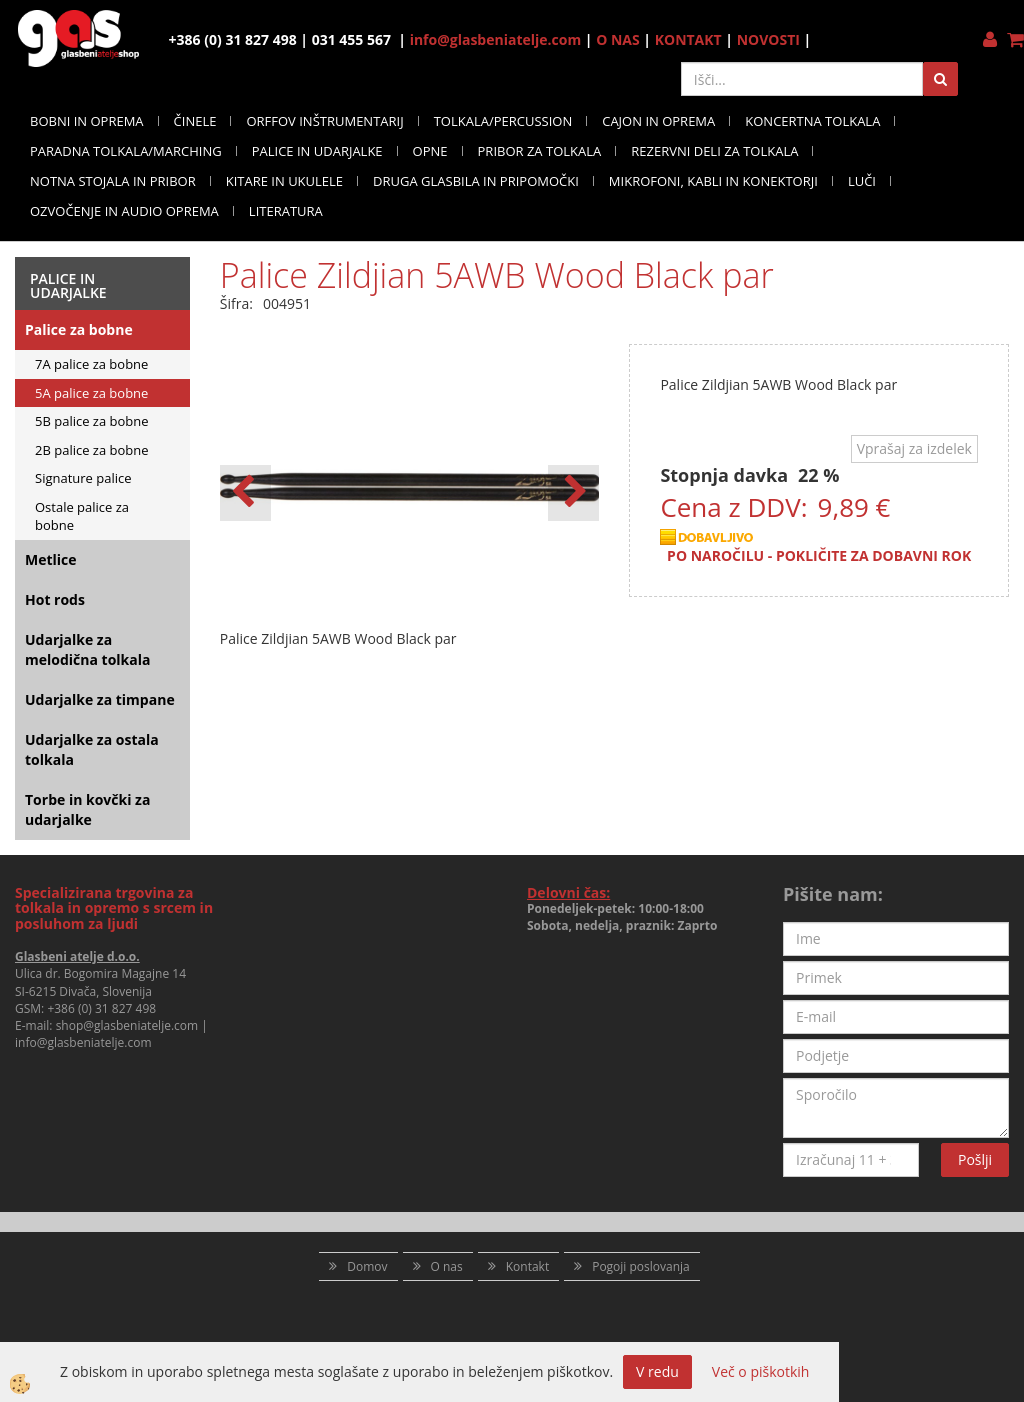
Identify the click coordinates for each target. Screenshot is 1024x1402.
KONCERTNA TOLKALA (812, 121)
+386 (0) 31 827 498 (101, 1008)
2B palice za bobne (92, 450)
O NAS (618, 39)
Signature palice (83, 478)
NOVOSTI (768, 39)
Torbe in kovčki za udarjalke (87, 809)
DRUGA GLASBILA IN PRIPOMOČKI (476, 181)
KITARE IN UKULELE (284, 181)
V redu (657, 1371)
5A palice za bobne (91, 393)
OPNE (430, 151)
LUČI (862, 181)
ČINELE (195, 121)
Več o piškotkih (761, 1371)
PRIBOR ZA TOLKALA (540, 151)
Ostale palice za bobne (82, 516)
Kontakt (527, 1266)
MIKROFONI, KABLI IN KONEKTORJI (713, 181)
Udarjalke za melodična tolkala (87, 649)
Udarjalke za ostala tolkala (92, 749)
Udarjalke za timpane (100, 699)
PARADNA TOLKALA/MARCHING (126, 151)
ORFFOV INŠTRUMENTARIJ (324, 121)
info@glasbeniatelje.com (496, 39)
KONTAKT (688, 39)
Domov (367, 1266)
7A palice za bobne (91, 364)
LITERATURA (286, 211)
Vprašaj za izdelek (914, 448)
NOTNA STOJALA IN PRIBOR (113, 181)
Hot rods (55, 599)
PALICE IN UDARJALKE (317, 151)
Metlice (51, 559)
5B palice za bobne (92, 421)
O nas (447, 1266)
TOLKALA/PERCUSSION (503, 121)
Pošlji (975, 1159)
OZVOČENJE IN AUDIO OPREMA (124, 211)
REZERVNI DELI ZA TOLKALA (714, 151)
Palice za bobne (79, 329)
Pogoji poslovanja (641, 1266)
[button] (573, 493)
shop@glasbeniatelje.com (127, 1025)
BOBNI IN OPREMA (87, 121)
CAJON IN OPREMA (658, 121)
